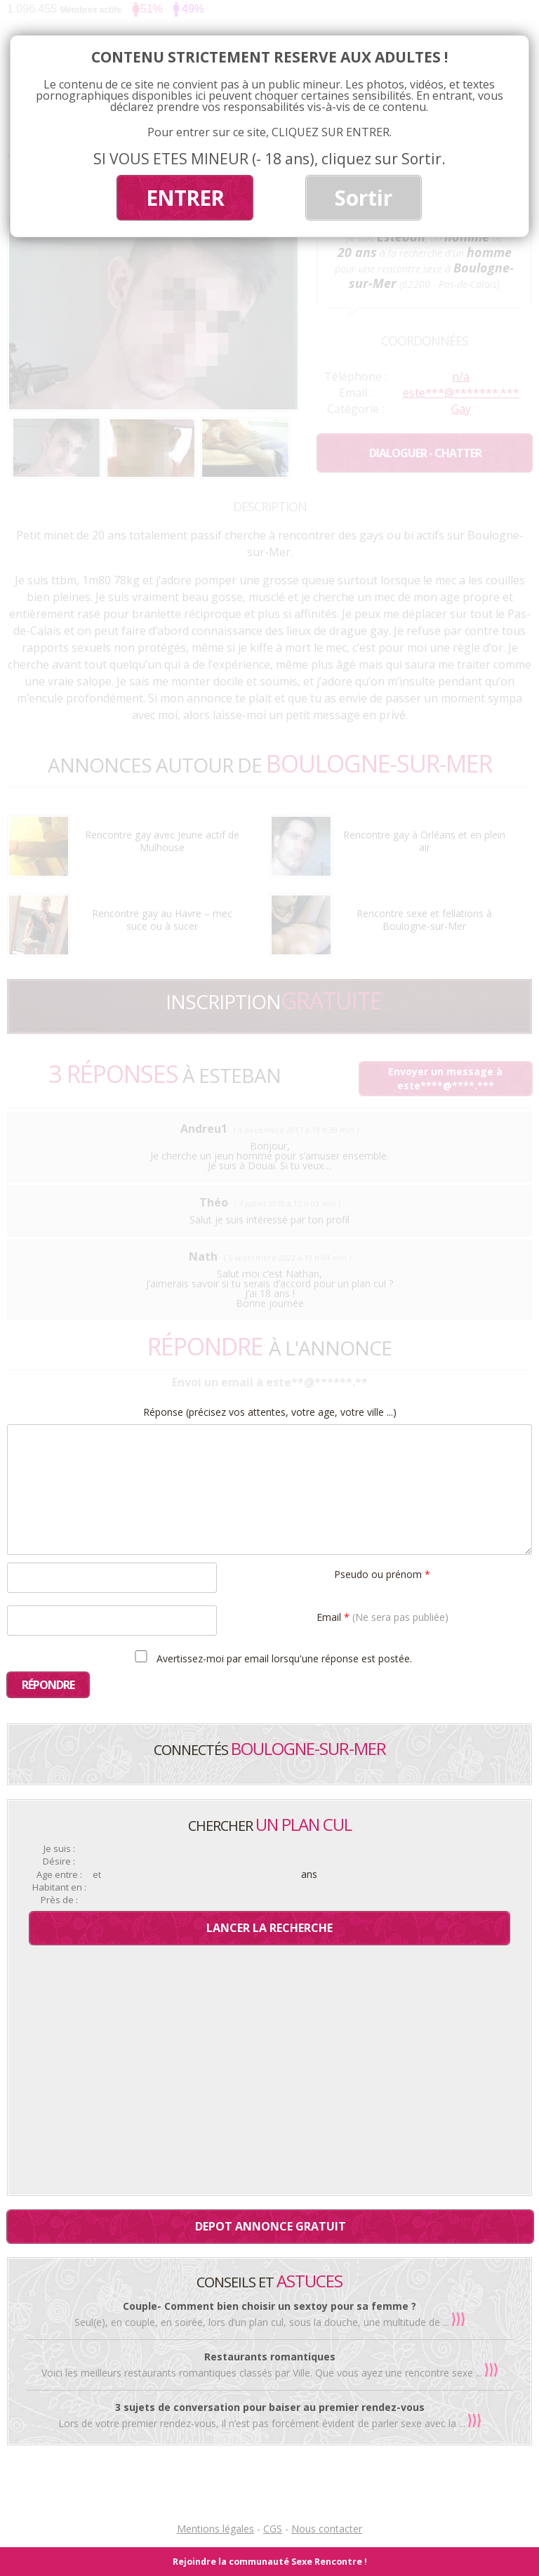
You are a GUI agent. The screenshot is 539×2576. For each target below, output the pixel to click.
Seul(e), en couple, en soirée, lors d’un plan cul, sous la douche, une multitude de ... (263, 2322)
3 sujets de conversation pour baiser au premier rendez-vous (270, 2407)
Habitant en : (59, 1887)
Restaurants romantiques (269, 2356)
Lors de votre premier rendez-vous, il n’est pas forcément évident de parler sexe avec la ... (263, 2423)
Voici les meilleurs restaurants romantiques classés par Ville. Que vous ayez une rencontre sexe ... (263, 2372)
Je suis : (59, 1848)
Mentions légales (215, 2528)
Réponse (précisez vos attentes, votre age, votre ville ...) (270, 1412)
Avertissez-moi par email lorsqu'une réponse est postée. (271, 1657)
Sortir (363, 197)
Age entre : (59, 1874)
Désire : (59, 1861)
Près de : (59, 1900)
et (97, 1874)
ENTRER (185, 197)
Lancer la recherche (269, 1928)
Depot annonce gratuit (270, 2226)
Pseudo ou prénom (382, 1573)
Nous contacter (326, 2528)
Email (382, 1616)
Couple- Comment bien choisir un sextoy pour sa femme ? (269, 2306)
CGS (272, 2528)
